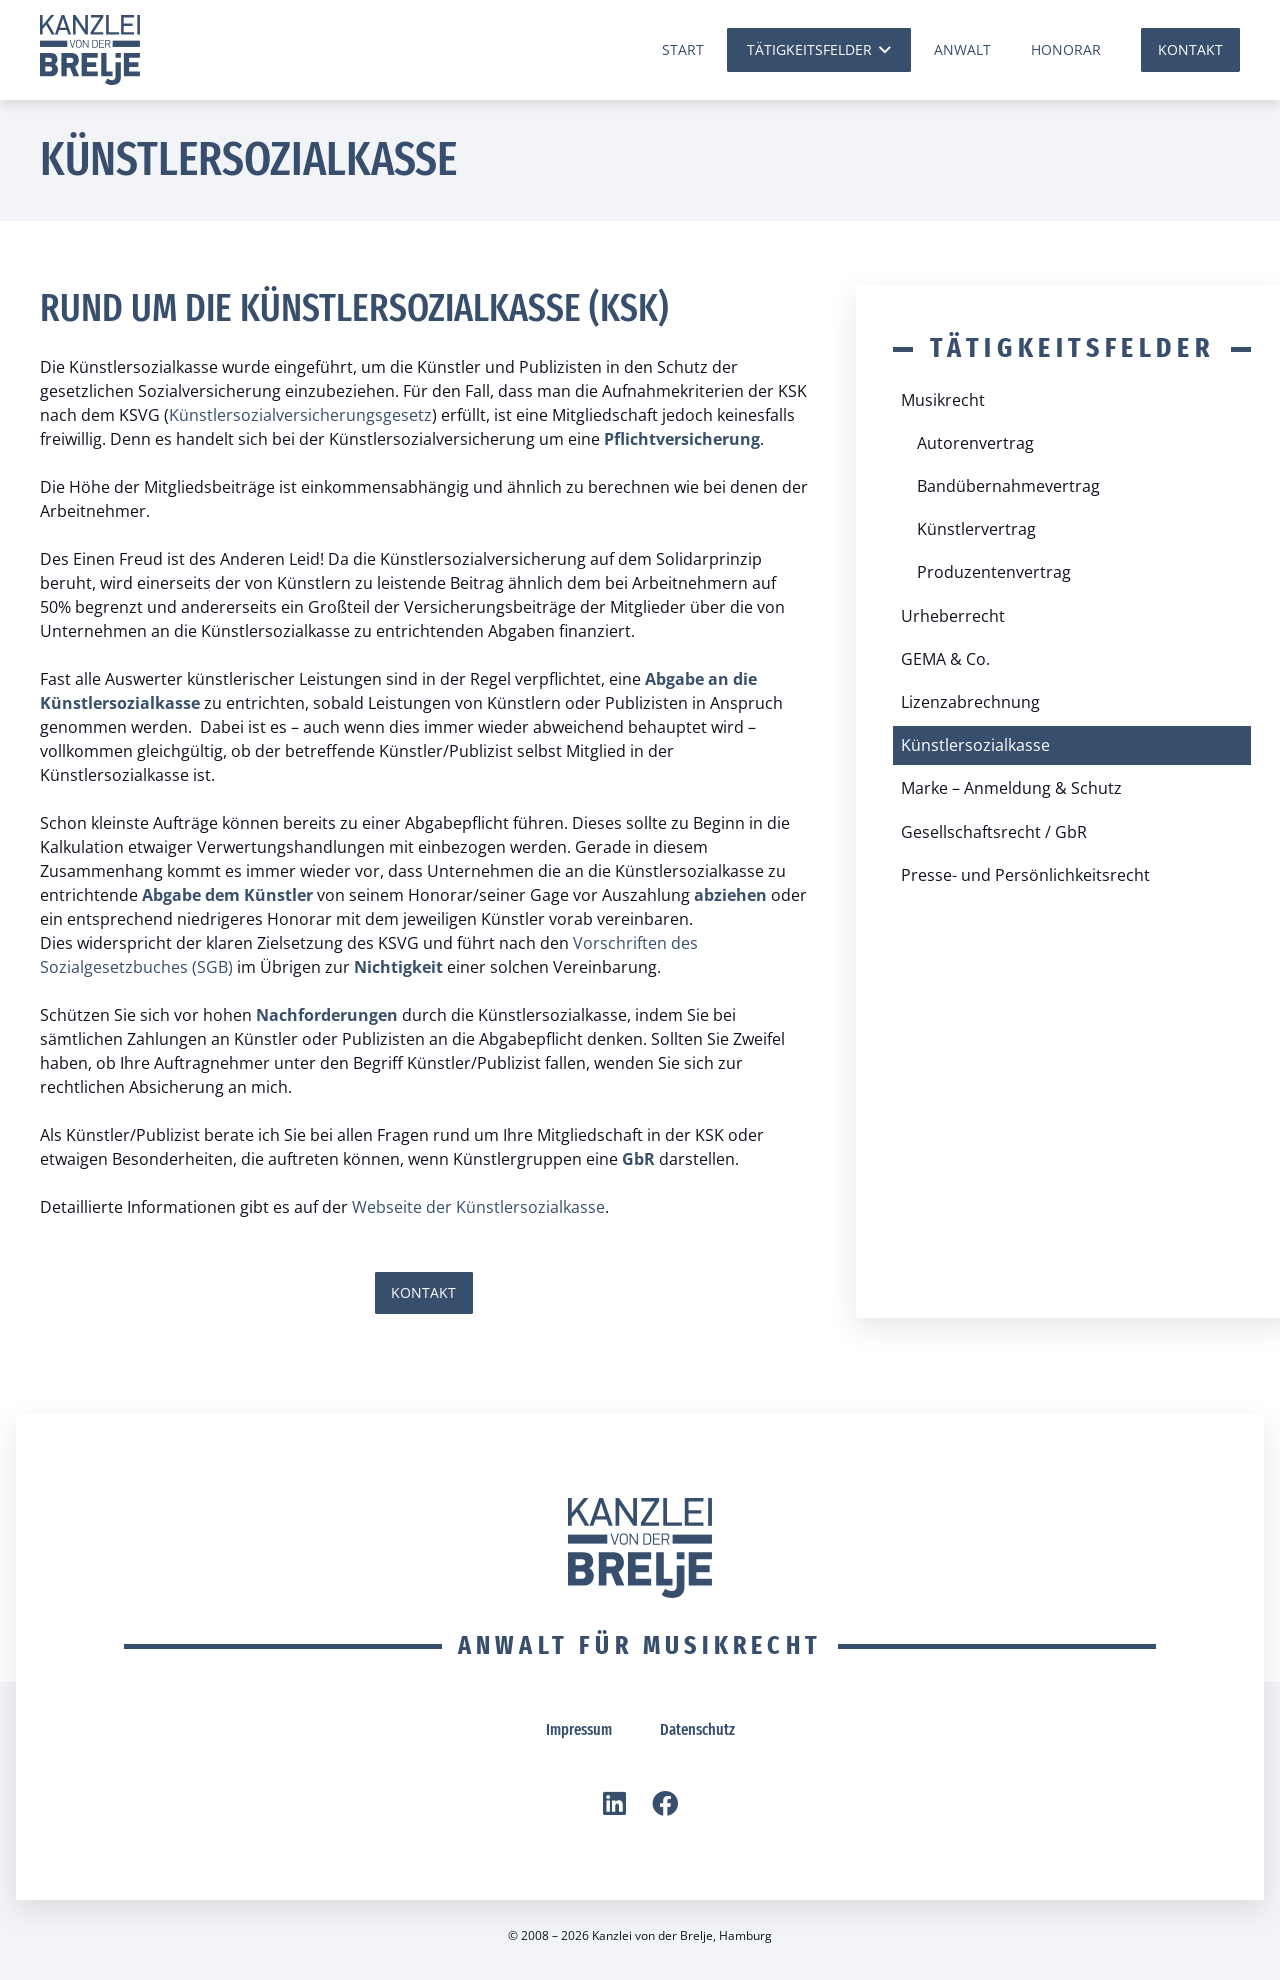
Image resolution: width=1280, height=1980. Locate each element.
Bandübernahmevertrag (1008, 486)
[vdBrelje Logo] (90, 50)
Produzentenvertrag (994, 572)
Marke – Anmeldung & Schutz (1011, 788)
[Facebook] (665, 1803)
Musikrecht (943, 400)
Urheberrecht (953, 616)
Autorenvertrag (975, 443)
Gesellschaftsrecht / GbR (994, 832)
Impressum (579, 1729)
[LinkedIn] (614, 1803)
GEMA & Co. (945, 659)
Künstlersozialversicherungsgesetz (300, 415)
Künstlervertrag (976, 529)
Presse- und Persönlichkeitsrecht (1025, 875)
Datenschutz (697, 1729)
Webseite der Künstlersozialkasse (478, 1207)
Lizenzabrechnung (970, 702)
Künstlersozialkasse (975, 745)
